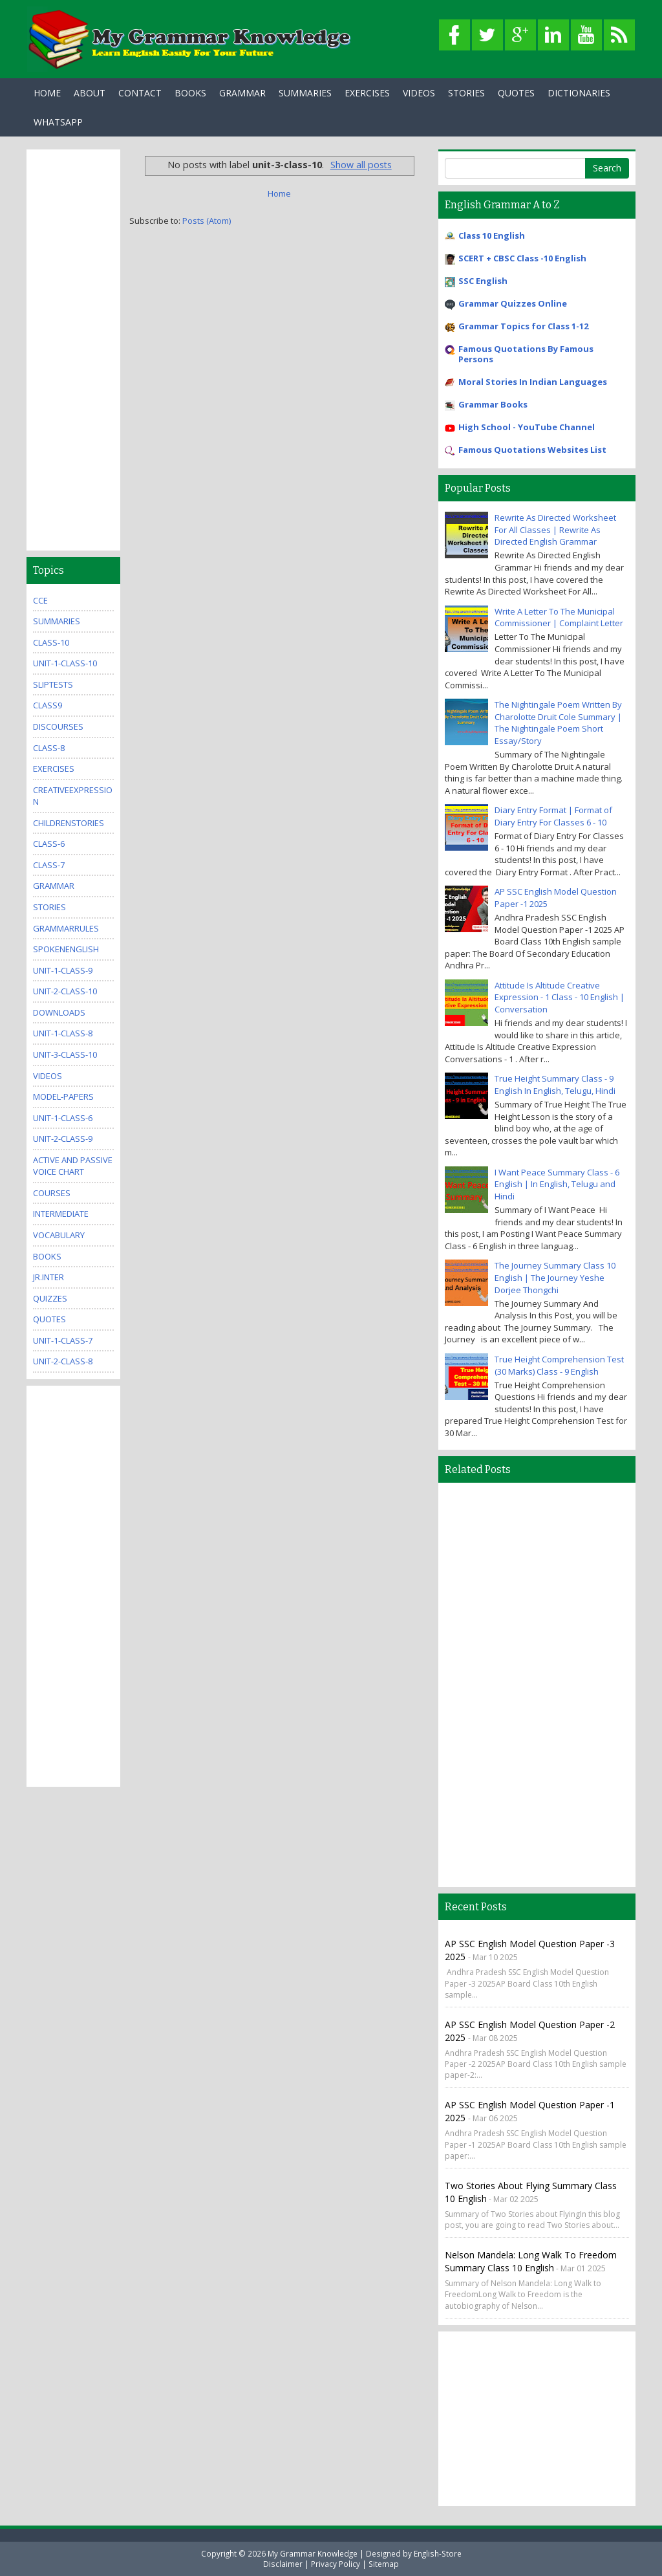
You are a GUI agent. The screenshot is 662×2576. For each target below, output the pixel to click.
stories (49, 907)
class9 (47, 705)
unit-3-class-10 (65, 1054)
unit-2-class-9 (62, 1138)
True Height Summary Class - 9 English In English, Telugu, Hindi (555, 1085)
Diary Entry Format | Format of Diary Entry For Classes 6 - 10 (553, 816)
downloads (59, 1012)
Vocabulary (59, 1235)
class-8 (49, 748)
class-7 (49, 865)
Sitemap (383, 2564)
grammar (53, 885)
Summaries (305, 93)
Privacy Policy (335, 2564)
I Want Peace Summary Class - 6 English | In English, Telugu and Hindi (557, 1184)
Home (47, 93)
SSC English (482, 281)
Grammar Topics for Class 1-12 (523, 326)
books (47, 1256)
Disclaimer (283, 2564)
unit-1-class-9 (62, 970)
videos (47, 1076)
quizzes (50, 1298)
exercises (53, 768)
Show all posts (361, 164)
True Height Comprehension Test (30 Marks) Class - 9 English (559, 1365)
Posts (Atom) (206, 220)
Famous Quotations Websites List (532, 449)
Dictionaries (579, 93)
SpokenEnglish (66, 949)
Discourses (58, 726)
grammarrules (66, 928)
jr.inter (48, 1277)
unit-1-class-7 (62, 1340)
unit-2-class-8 (62, 1361)
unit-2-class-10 (65, 991)
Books (190, 93)
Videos (419, 93)
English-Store (438, 2553)
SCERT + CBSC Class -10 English (522, 258)
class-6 (49, 843)
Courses (51, 1193)
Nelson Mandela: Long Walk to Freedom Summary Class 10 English (531, 2261)
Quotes (516, 93)
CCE (40, 600)
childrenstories (68, 823)
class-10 (51, 642)
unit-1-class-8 (62, 1033)
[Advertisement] (73, 350)
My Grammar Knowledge (313, 2553)
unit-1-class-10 (65, 663)
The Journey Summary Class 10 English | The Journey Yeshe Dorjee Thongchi (555, 1277)
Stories (466, 93)
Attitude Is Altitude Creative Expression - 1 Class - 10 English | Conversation (560, 997)
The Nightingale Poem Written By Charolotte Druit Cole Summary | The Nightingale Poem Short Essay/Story (558, 723)
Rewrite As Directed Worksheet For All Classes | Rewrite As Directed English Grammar (555, 529)
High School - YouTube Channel (526, 427)
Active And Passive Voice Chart (72, 1166)
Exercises (367, 93)
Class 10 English (491, 235)
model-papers (63, 1096)
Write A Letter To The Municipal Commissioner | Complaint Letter (559, 617)
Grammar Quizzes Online (512, 303)
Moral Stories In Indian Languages (532, 381)
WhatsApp (58, 122)
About (89, 93)
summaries (56, 621)
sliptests (53, 684)
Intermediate (61, 1213)
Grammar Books (493, 404)
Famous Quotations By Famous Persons (525, 354)
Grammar (242, 93)
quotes (49, 1319)
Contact (140, 93)
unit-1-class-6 (62, 1118)
